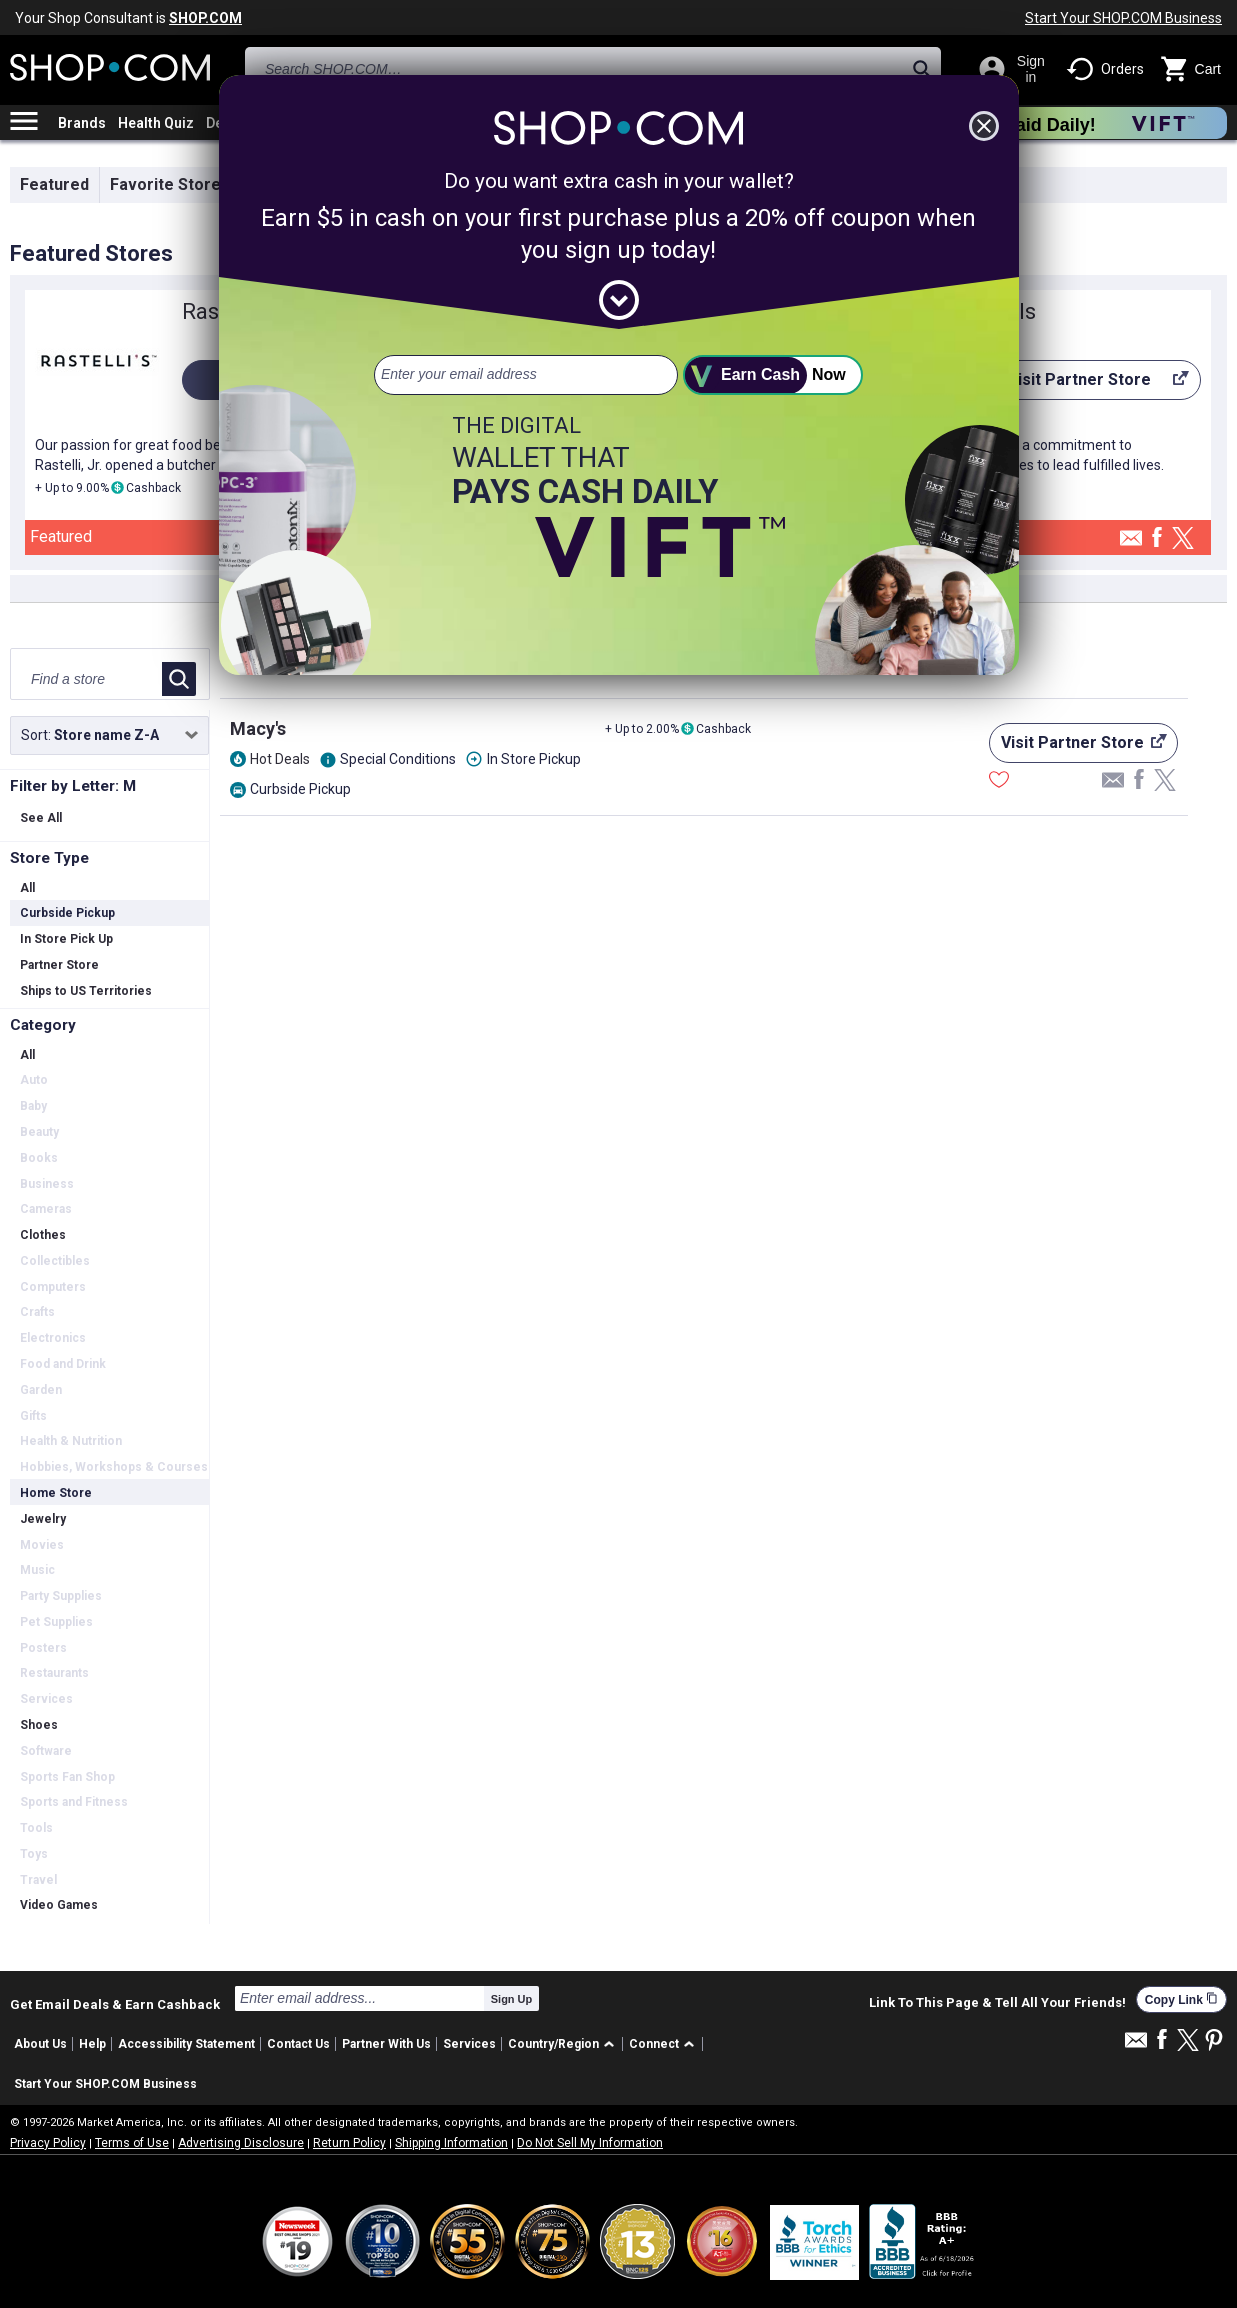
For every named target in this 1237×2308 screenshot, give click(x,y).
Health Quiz (156, 123)
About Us (40, 2044)
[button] (564, 2044)
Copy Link (1181, 1999)
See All (41, 818)
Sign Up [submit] (512, 1999)
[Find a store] (88, 679)
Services (469, 2044)
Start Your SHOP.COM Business (1123, 18)
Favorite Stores (170, 184)
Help (92, 2044)
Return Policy (349, 2143)
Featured (54, 184)
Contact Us (298, 2044)
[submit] (773, 375)
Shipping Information (451, 2143)
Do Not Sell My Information (590, 2143)
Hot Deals (280, 759)
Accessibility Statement (186, 2044)
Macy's (258, 728)
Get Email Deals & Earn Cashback (115, 2004)
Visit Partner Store (1085, 385)
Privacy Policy (48, 2143)
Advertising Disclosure (241, 2143)
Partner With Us (386, 2044)
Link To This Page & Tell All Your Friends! (997, 2003)
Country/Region (553, 2044)
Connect (654, 2044)
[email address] (526, 375)
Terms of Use (132, 2143)
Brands (82, 123)
